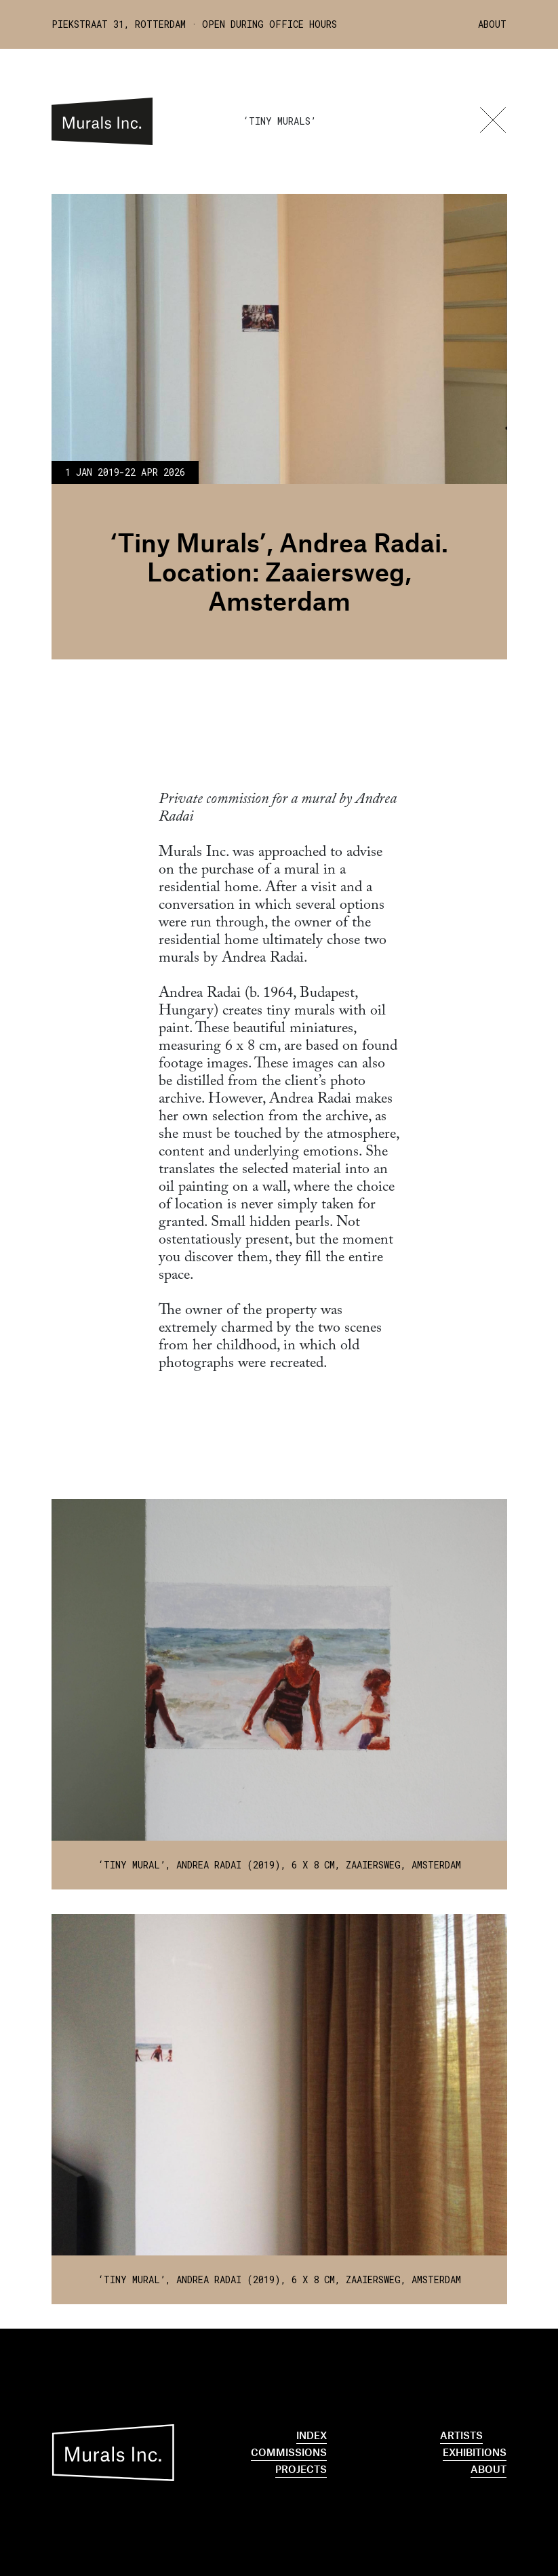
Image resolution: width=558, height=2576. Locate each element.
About (492, 24)
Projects (301, 2469)
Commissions (289, 2452)
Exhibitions (474, 2452)
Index (311, 2435)
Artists (461, 2435)
